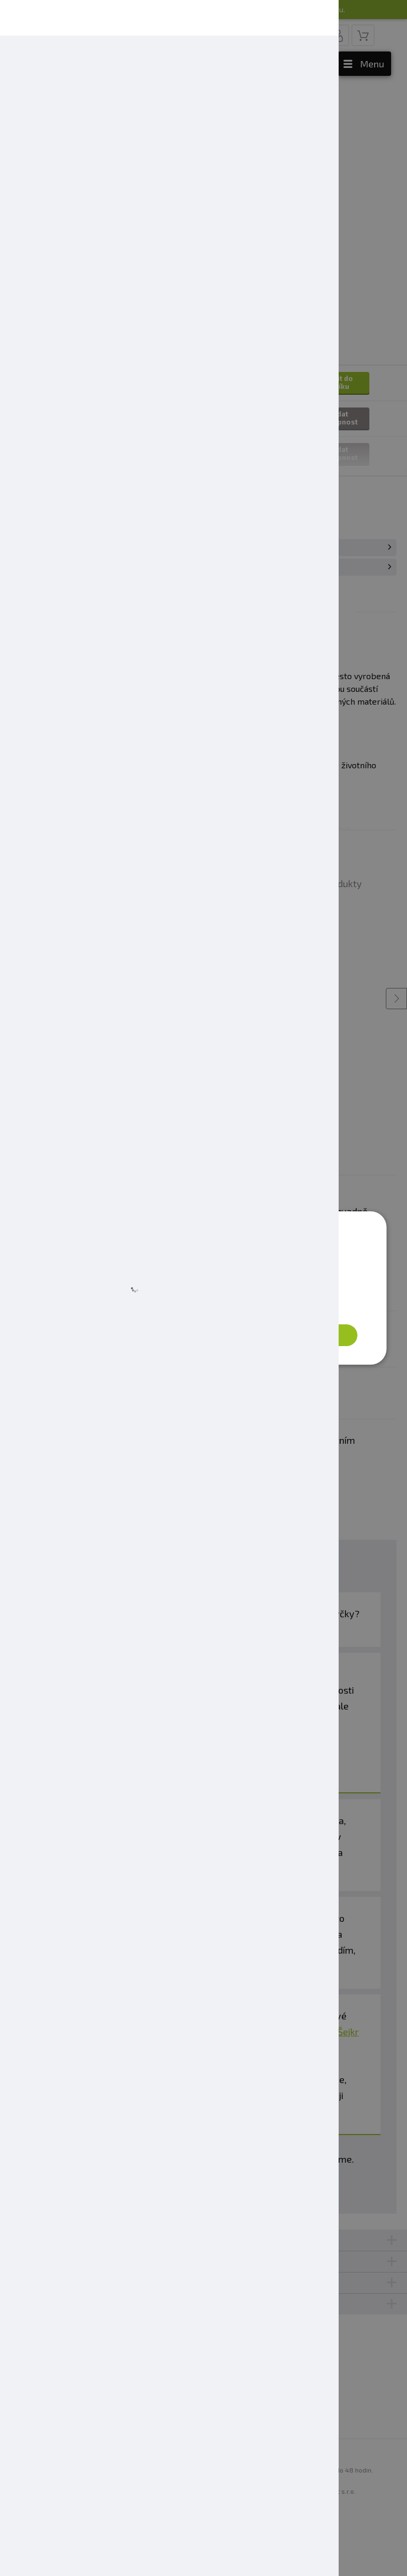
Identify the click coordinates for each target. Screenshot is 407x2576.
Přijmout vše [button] (309, 1335)
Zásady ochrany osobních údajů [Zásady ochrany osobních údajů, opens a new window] (223, 1305)
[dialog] (203, 1288)
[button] (105, 1335)
